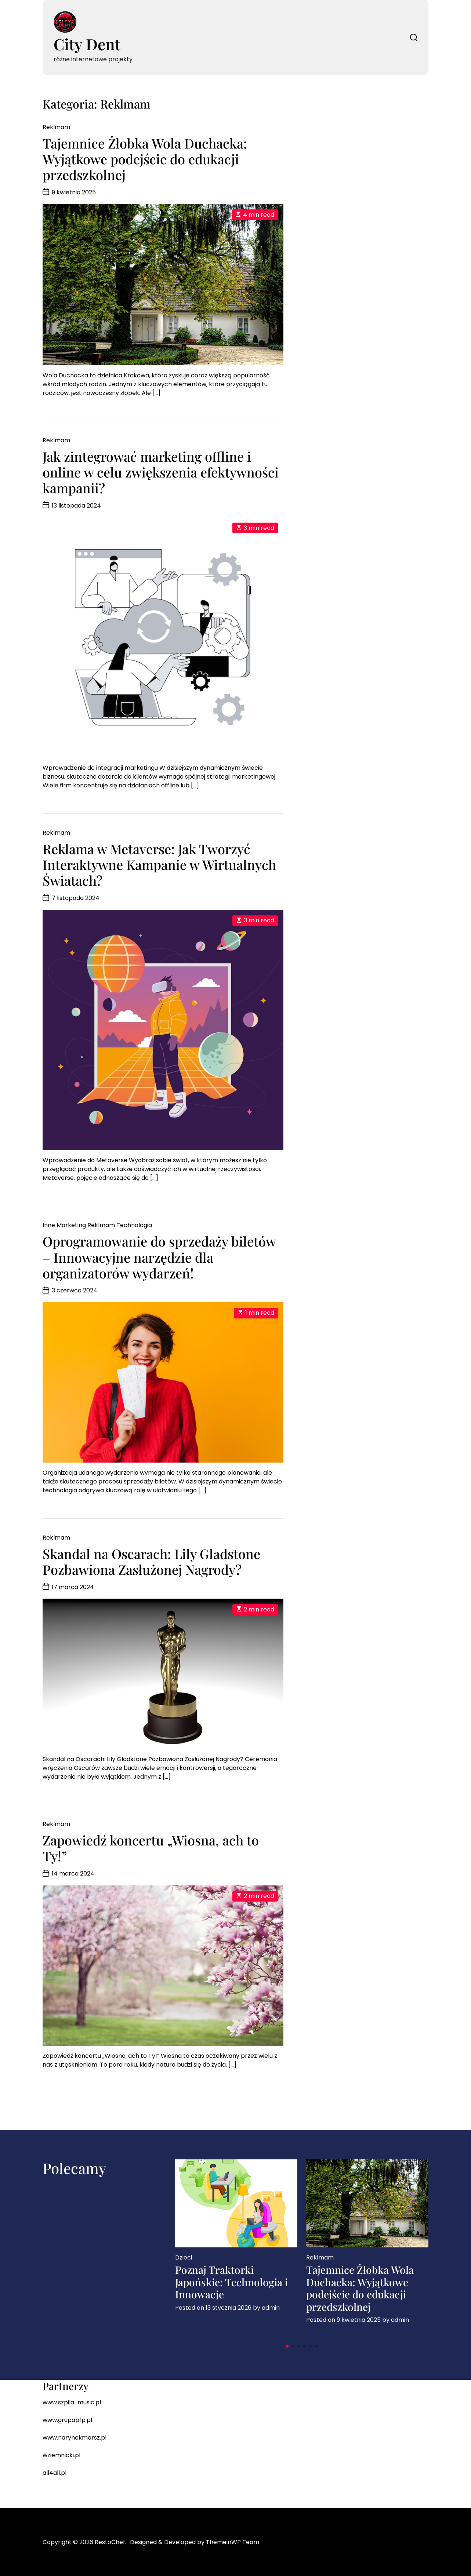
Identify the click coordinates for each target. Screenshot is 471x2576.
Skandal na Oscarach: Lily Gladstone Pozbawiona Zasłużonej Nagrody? (151, 1561)
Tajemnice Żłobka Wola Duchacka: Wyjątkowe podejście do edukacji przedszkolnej (145, 158)
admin (271, 2308)
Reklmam (56, 127)
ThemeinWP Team (232, 2542)
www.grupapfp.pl (67, 2420)
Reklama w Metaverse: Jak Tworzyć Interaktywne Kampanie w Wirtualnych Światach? (159, 864)
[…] (156, 393)
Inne (49, 1225)
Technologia (134, 1225)
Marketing (71, 1225)
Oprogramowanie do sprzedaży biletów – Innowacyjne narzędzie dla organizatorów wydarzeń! (159, 1256)
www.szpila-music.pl (72, 2402)
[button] (287, 2346)
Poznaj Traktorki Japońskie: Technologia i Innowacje (231, 2282)
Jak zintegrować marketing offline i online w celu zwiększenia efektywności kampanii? (161, 472)
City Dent (87, 44)
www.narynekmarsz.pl (74, 2437)
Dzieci (183, 2257)
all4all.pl (54, 2473)
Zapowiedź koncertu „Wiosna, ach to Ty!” (151, 1848)
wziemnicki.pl (61, 2455)
